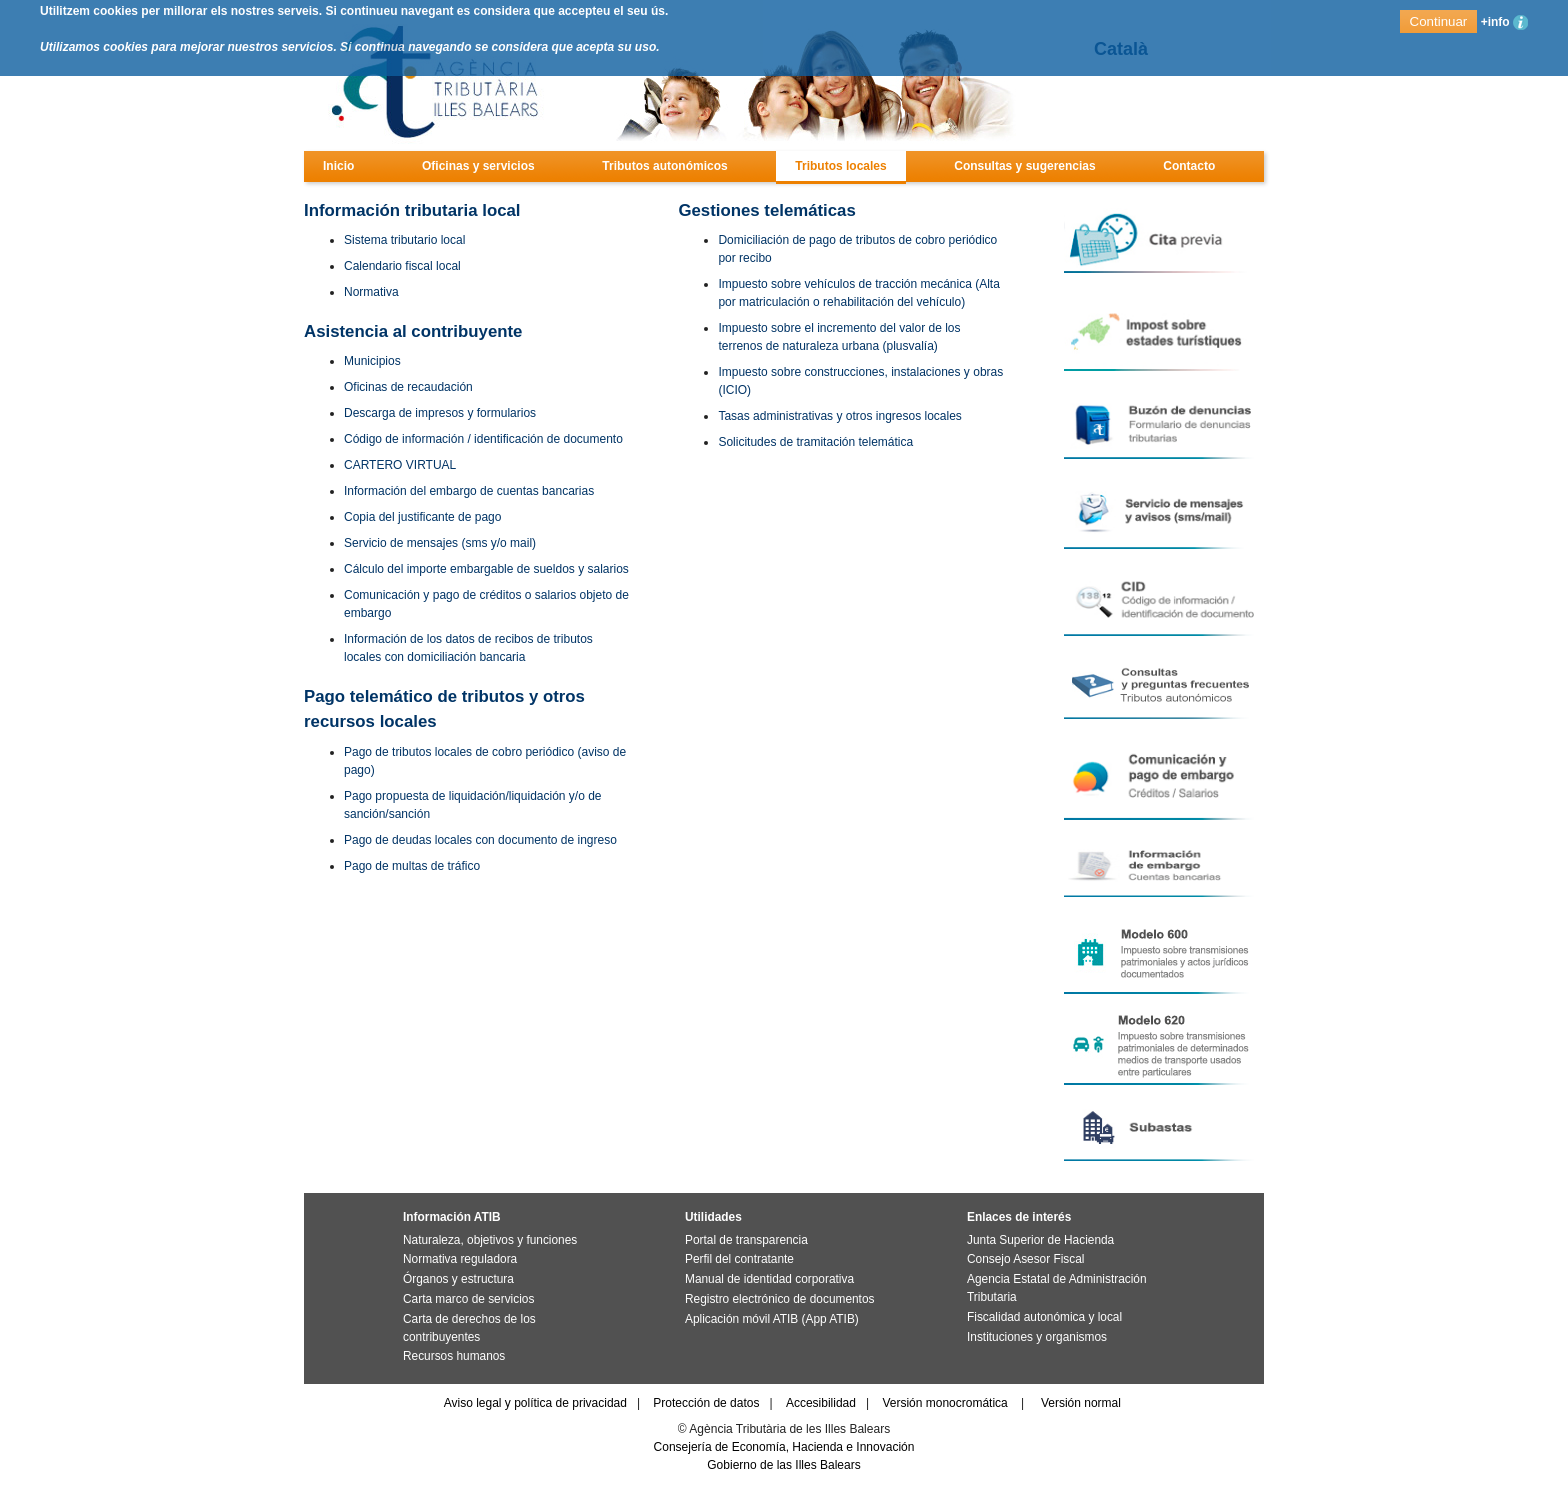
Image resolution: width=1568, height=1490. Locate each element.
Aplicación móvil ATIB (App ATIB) (772, 1319)
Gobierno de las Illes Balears (783, 1465)
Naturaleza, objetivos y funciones (490, 1240)
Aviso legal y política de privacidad (535, 1403)
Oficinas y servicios (478, 166)
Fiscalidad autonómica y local (1044, 1317)
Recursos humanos (454, 1356)
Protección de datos (706, 1403)
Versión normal (1081, 1403)
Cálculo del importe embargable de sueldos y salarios (486, 569)
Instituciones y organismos (1037, 1337)
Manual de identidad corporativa (769, 1279)
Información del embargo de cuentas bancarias (469, 491)
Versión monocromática (944, 1403)
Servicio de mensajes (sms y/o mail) (440, 543)
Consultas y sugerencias (1024, 166)
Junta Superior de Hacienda (1040, 1240)
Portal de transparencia (746, 1240)
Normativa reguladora (460, 1259)
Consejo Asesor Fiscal (1025, 1259)
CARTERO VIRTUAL (400, 465)
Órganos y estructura (458, 1279)
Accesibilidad (821, 1403)
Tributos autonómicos (664, 166)
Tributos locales (840, 166)
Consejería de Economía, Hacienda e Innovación (784, 1447)
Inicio (338, 166)
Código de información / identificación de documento (483, 439)
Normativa (371, 292)
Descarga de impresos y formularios (440, 413)
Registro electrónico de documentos (779, 1299)
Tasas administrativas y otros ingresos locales (839, 416)
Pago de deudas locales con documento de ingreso (480, 840)
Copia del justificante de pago (422, 517)
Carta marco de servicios (468, 1299)
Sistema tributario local (404, 240)
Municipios (372, 361)
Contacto (1189, 166)
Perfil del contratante (739, 1259)
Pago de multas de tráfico (412, 866)
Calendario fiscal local (402, 266)
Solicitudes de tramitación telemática (815, 442)
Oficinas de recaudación (408, 387)
